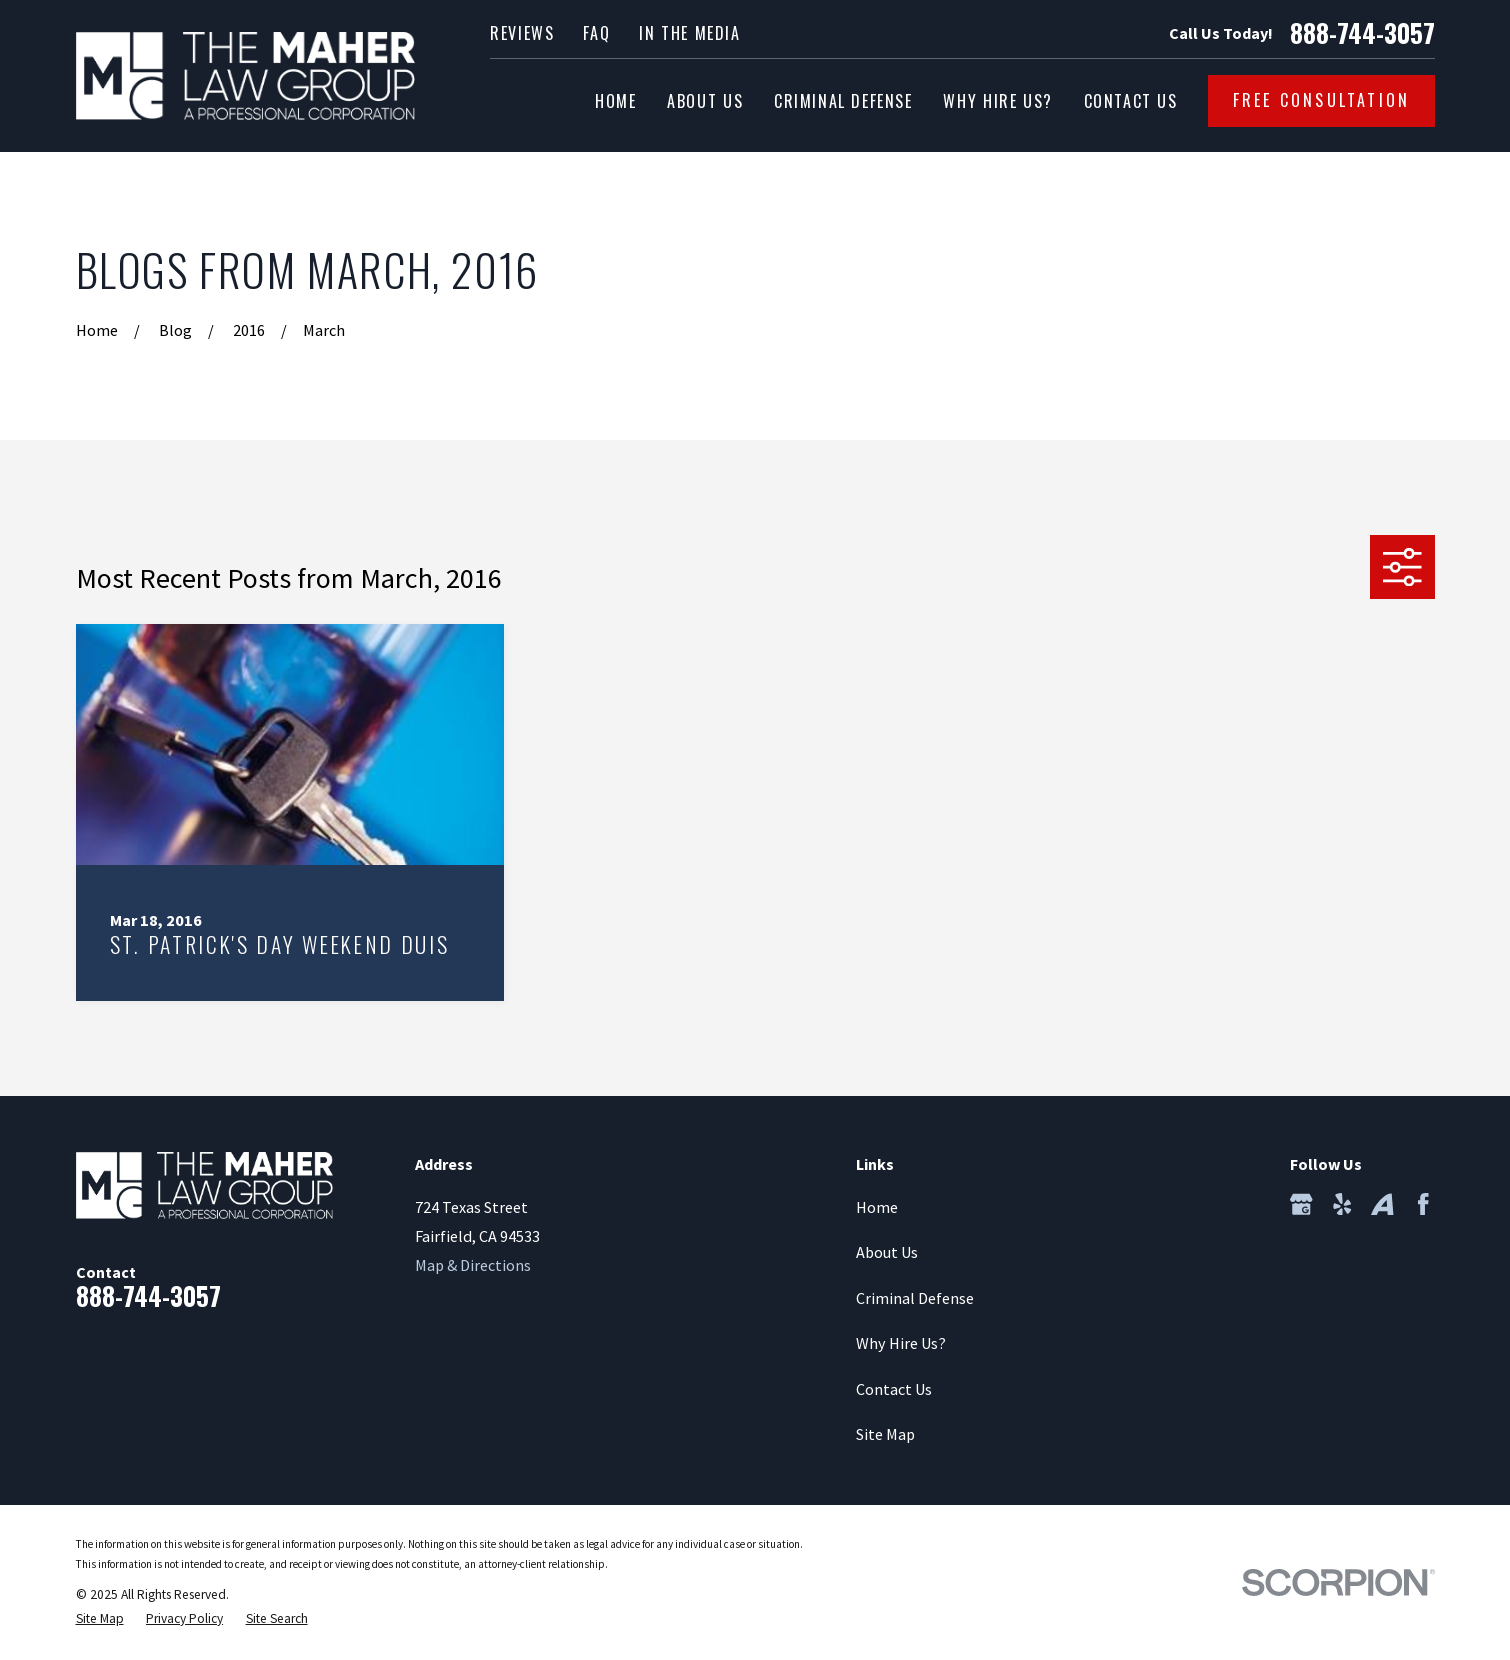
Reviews (522, 33)
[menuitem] (100, 1619)
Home (877, 1207)
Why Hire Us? (901, 1343)
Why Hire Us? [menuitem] (997, 101)
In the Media (689, 33)
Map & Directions (473, 1265)
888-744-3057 (1362, 33)
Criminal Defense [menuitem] (843, 101)
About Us (887, 1252)
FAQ (596, 33)
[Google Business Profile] (1301, 1204)
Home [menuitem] (615, 101)
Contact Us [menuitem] (1131, 101)
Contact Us (894, 1389)
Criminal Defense (915, 1298)
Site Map (885, 1434)
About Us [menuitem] (705, 101)
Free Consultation (1322, 100)
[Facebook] (1423, 1204)
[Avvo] (1382, 1204)
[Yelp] (1342, 1204)
